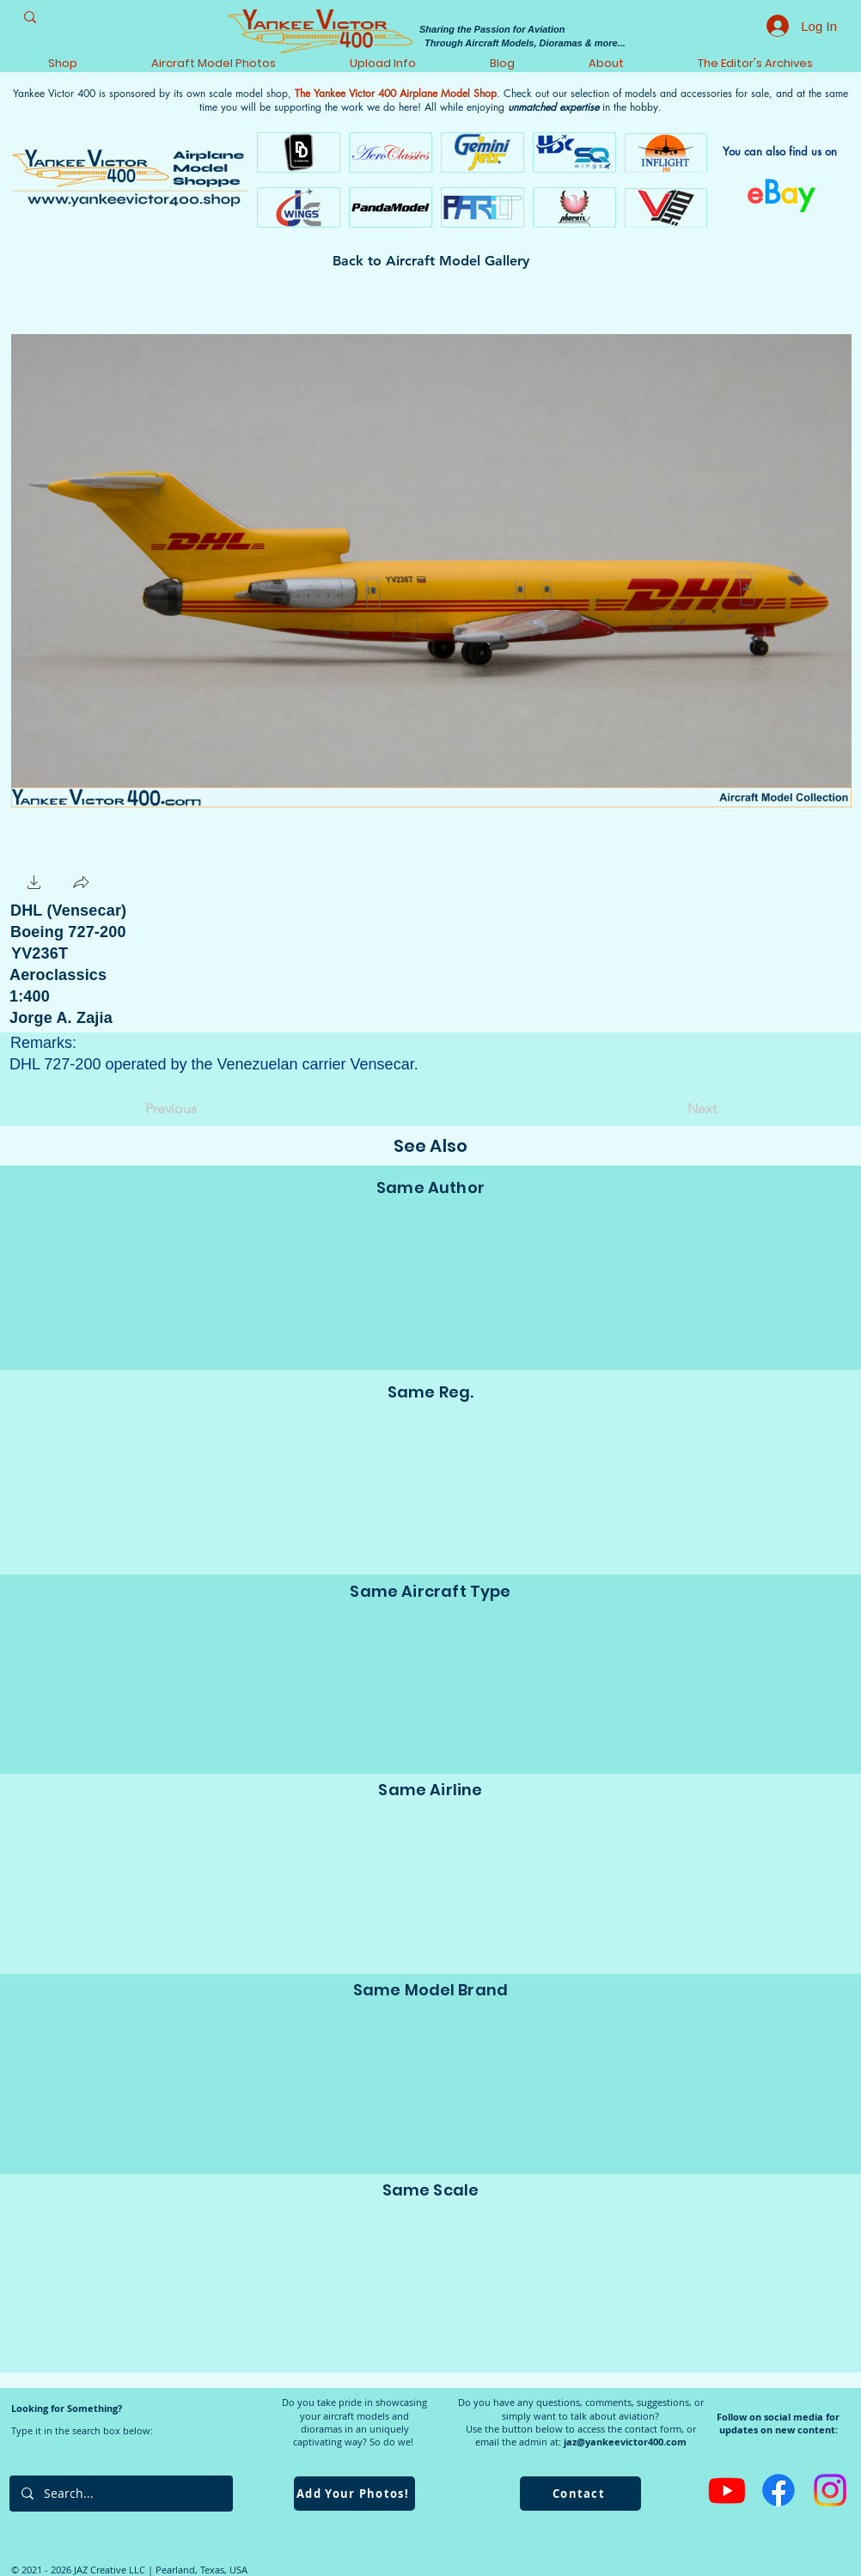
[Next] (674, 1109)
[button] (34, 884)
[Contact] (580, 2493)
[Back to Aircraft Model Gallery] (431, 261)
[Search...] (120, 2494)
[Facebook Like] (150, 883)
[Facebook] (778, 2490)
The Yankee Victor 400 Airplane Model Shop (396, 93)
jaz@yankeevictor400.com (625, 2441)
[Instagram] (830, 2490)
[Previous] (202, 1109)
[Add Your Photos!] (354, 2493)
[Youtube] (726, 2490)
